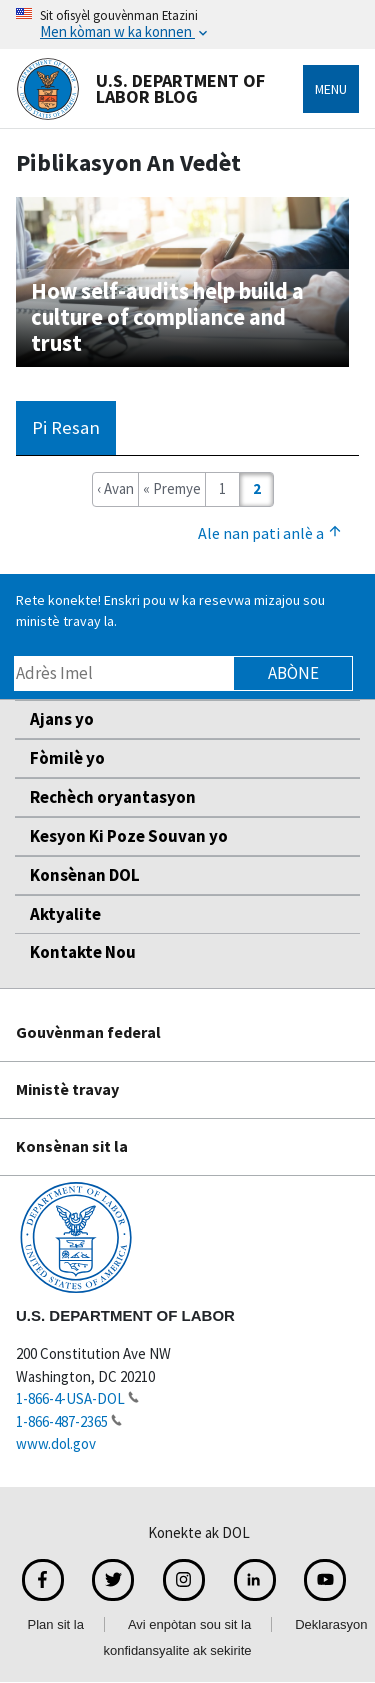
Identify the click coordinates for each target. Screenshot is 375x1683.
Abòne (293, 673)
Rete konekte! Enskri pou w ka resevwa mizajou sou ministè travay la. (170, 610)
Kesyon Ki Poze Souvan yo (129, 836)
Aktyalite (65, 914)
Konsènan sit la (72, 1146)
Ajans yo (62, 719)
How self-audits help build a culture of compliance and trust (167, 317)
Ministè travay (67, 1089)
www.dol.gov (56, 1443)
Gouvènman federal (88, 1032)
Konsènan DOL (85, 875)
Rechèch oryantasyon (113, 797)
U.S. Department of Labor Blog (140, 89)
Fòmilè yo (67, 758)
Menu (331, 89)
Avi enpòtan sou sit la (189, 1624)
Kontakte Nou (83, 952)
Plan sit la (56, 1624)
